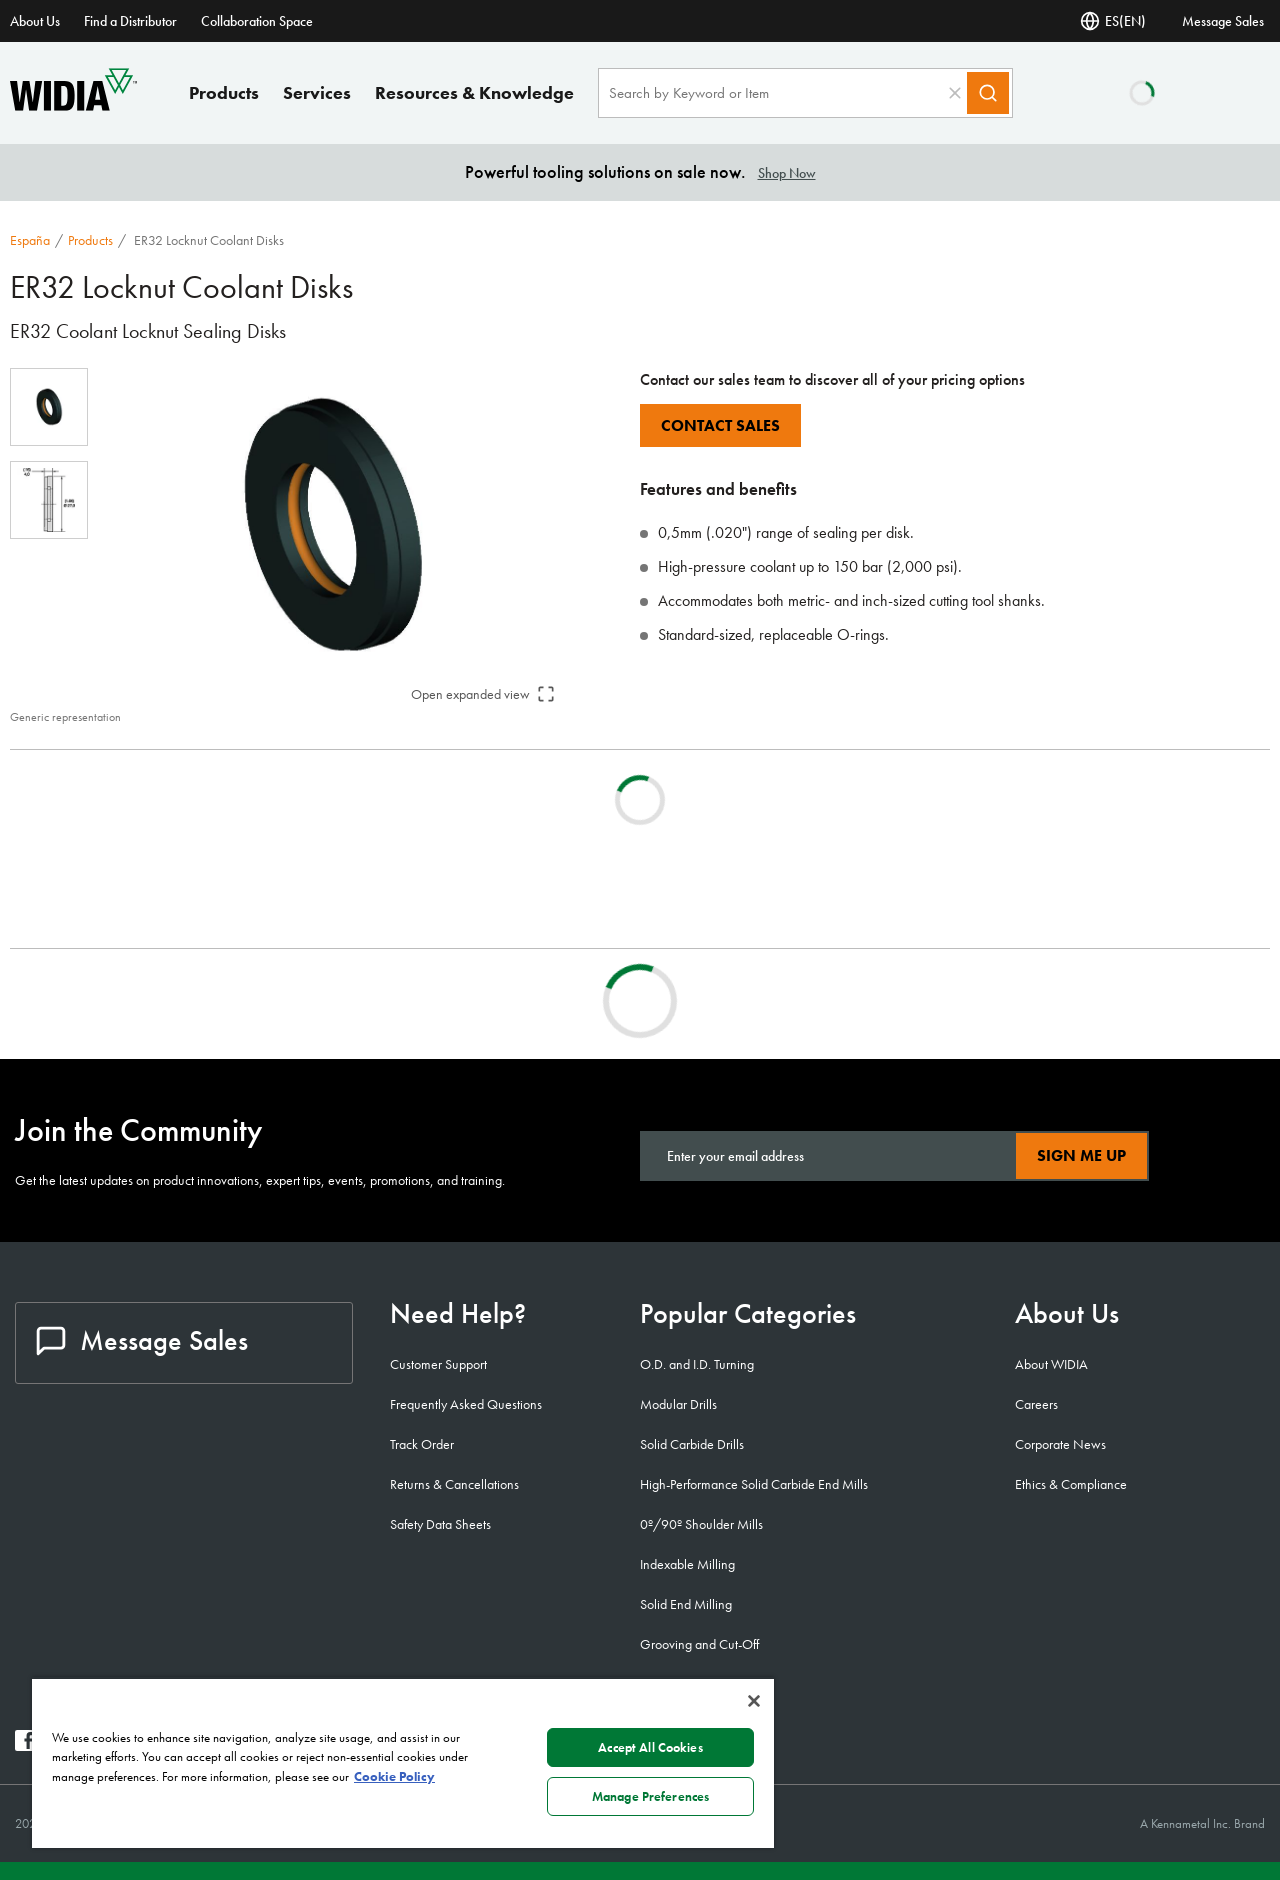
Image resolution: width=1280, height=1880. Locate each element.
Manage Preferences (650, 1796)
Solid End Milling (686, 1604)
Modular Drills (678, 1404)
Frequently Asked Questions (466, 1404)
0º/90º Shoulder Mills (701, 1524)
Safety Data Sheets (440, 1524)
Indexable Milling (687, 1564)
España (30, 240)
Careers (1036, 1404)
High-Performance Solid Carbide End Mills (754, 1484)
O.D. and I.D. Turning (697, 1364)
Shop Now (787, 173)
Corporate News (1060, 1444)
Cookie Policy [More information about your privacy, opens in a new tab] (394, 1776)
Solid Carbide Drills (692, 1444)
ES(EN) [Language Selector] (1113, 21)
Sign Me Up (1081, 1155)
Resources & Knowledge (474, 92)
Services (317, 92)
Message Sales (1223, 21)
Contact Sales (720, 425)
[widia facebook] (25, 1745)
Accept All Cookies (650, 1747)
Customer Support (438, 1364)
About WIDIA (1051, 1364)
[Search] (988, 93)
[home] (73, 105)
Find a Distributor (130, 21)
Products (224, 92)
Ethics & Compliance (1071, 1484)
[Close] (754, 1701)
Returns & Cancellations (454, 1484)
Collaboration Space (257, 21)
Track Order (422, 1444)
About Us (35, 21)
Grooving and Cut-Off (699, 1644)
